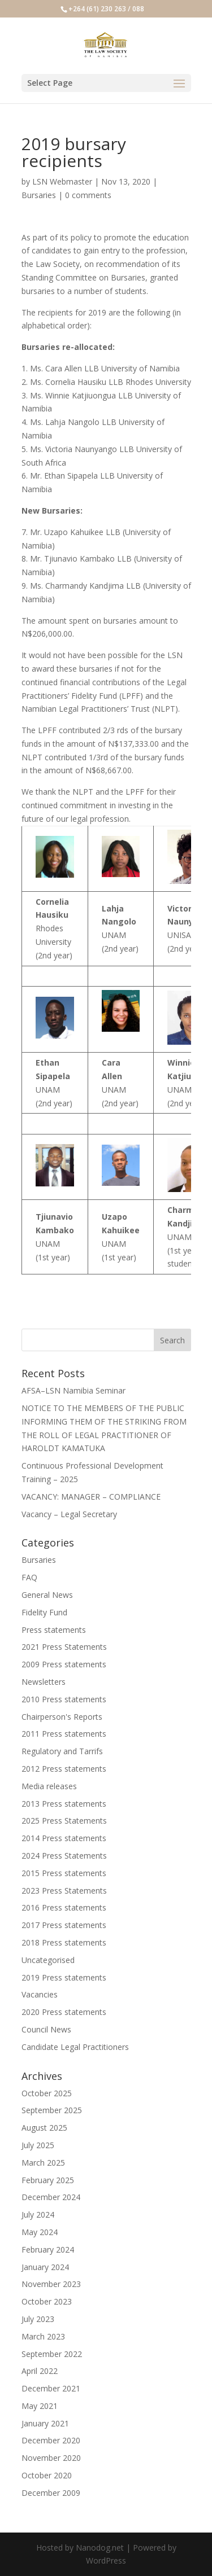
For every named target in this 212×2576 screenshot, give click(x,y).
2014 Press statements (63, 1838)
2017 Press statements (63, 1925)
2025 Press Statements (64, 1820)
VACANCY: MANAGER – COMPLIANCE (91, 1496)
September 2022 (51, 2354)
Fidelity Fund (44, 1612)
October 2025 (46, 2093)
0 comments (88, 195)
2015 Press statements (63, 1873)
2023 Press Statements (64, 1890)
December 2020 (50, 2440)
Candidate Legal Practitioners (75, 2046)
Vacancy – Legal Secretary (69, 1514)
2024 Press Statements (64, 1855)
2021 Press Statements (64, 1646)
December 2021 (50, 2388)
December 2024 (50, 2197)
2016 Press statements (63, 1907)
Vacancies (39, 1994)
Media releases (49, 1786)
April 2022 (39, 2370)
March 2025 (43, 2162)
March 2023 (43, 2336)
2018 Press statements (63, 1942)
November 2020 (51, 2457)
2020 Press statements (63, 2012)
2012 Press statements (63, 1768)
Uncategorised (48, 1960)
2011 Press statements (63, 1733)
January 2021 (45, 2423)
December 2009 (50, 2492)
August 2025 (44, 2127)
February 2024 (47, 2249)
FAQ (29, 1577)
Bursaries (38, 195)
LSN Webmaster (62, 181)
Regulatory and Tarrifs (62, 1751)
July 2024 (37, 2214)
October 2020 (46, 2475)
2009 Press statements (63, 1664)
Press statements (53, 1629)
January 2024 (45, 2267)
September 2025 (51, 2110)
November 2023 (51, 2284)
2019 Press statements (63, 1977)
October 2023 (46, 2301)
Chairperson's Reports (61, 1716)
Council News (46, 2029)
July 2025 (37, 2145)
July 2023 (37, 2319)
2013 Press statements (63, 1803)
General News (47, 1594)
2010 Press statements (63, 1699)
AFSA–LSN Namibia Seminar (73, 1390)
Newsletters (43, 1681)
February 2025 (47, 2180)
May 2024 (39, 2232)
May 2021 (39, 2405)
